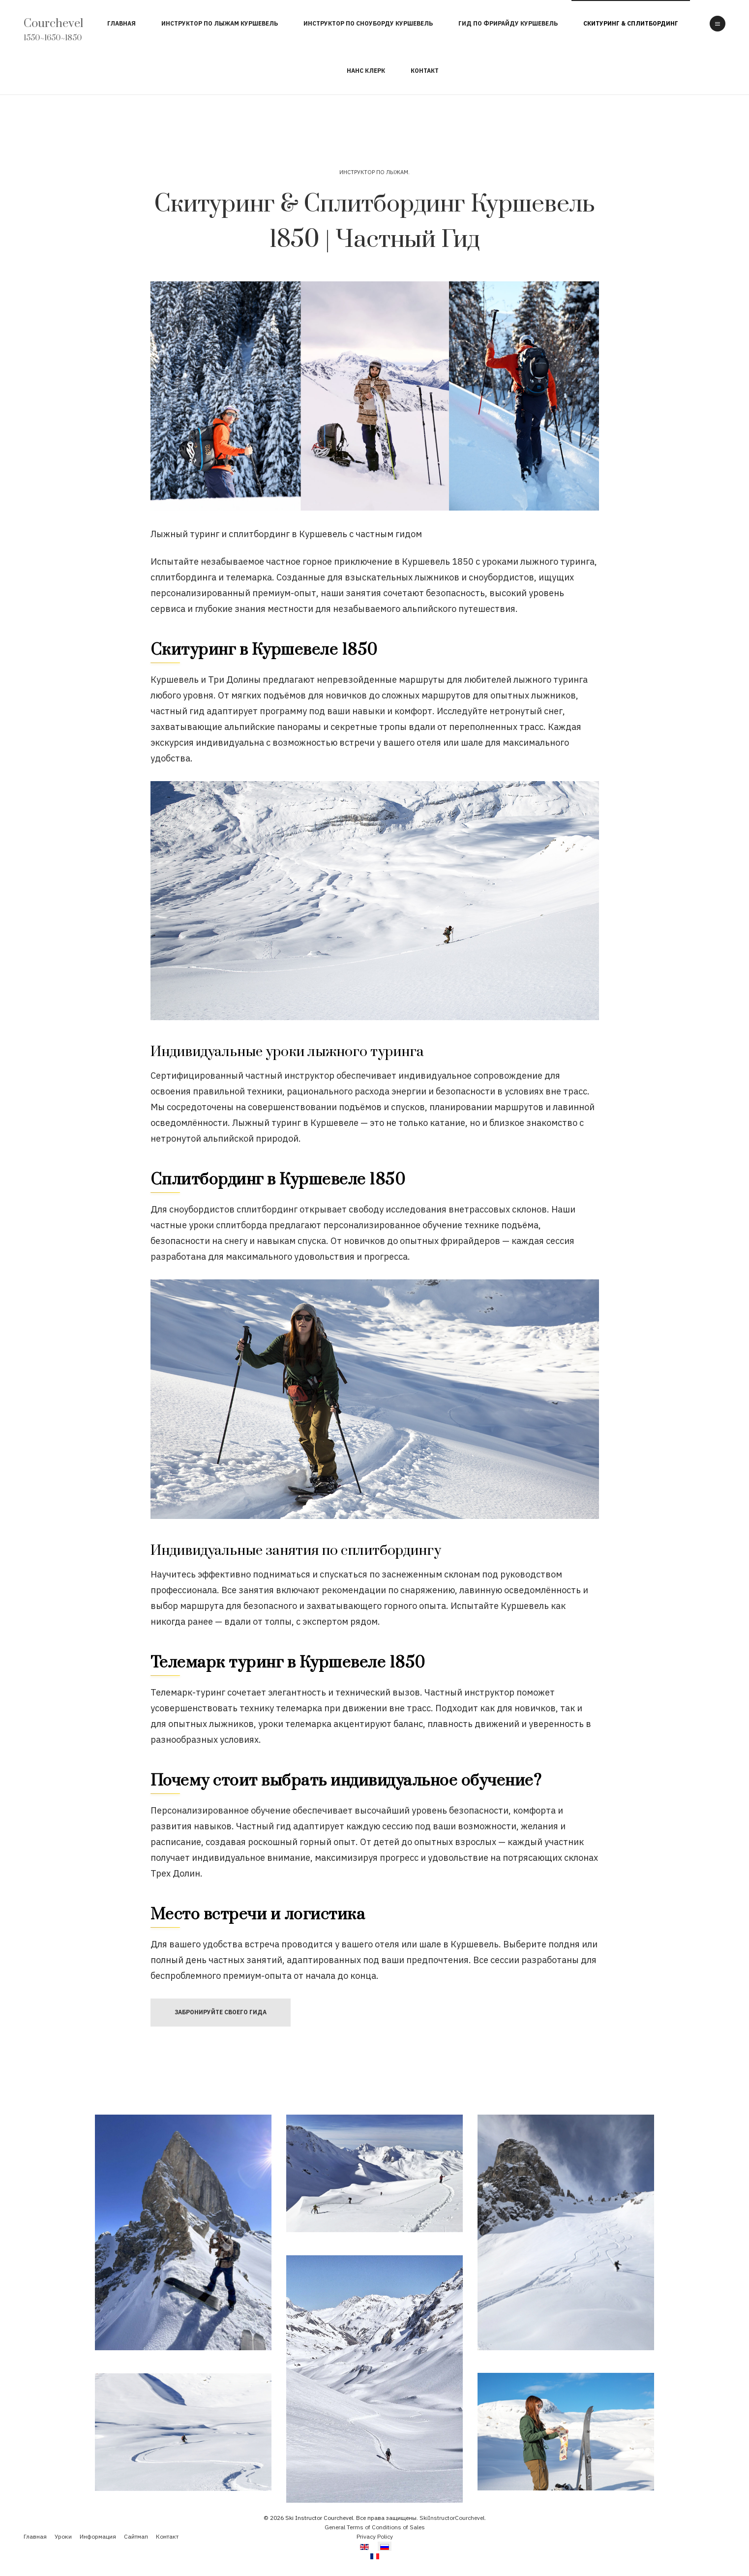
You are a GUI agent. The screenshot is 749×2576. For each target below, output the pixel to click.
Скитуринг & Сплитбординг (630, 23)
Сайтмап (136, 2536)
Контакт (425, 70)
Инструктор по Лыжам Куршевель (219, 23)
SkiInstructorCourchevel (451, 2517)
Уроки (63, 2536)
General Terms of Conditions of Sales (375, 2527)
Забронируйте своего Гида (221, 2012)
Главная (121, 23)
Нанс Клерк (366, 70)
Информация (98, 2536)
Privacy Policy (375, 2536)
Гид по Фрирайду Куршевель (508, 23)
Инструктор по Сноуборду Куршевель (368, 23)
